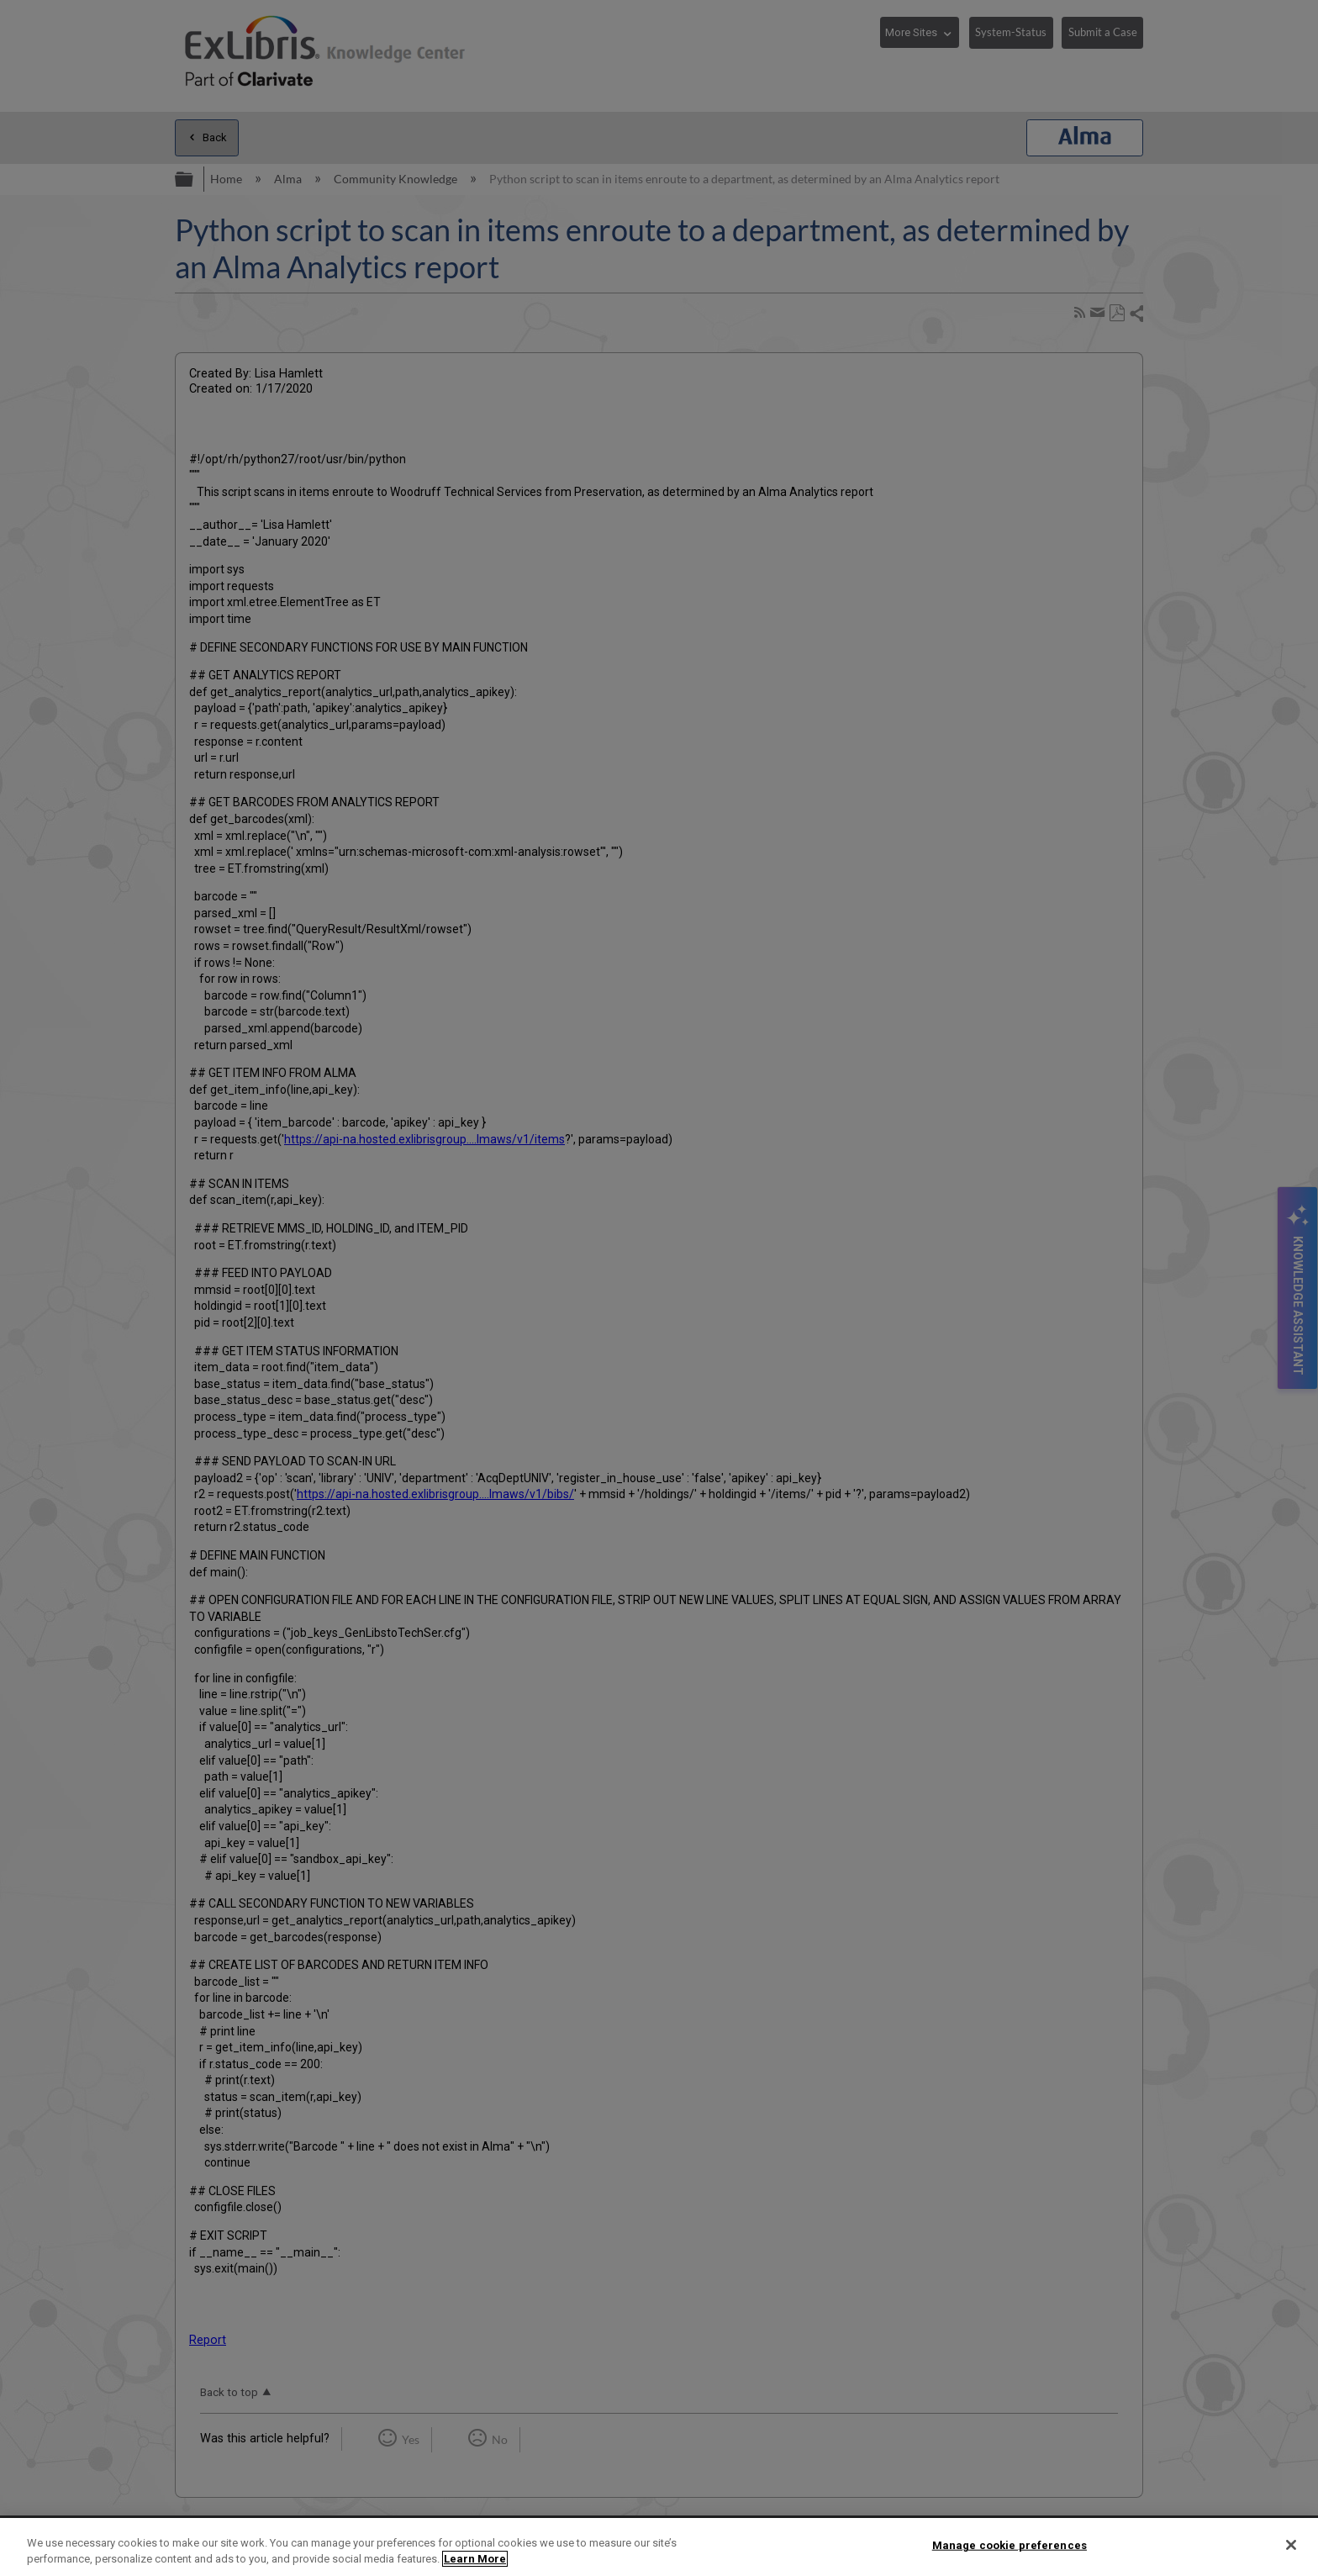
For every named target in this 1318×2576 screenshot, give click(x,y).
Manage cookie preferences (1009, 2545)
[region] (659, 2547)
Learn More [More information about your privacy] (475, 2558)
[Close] (1291, 2544)
